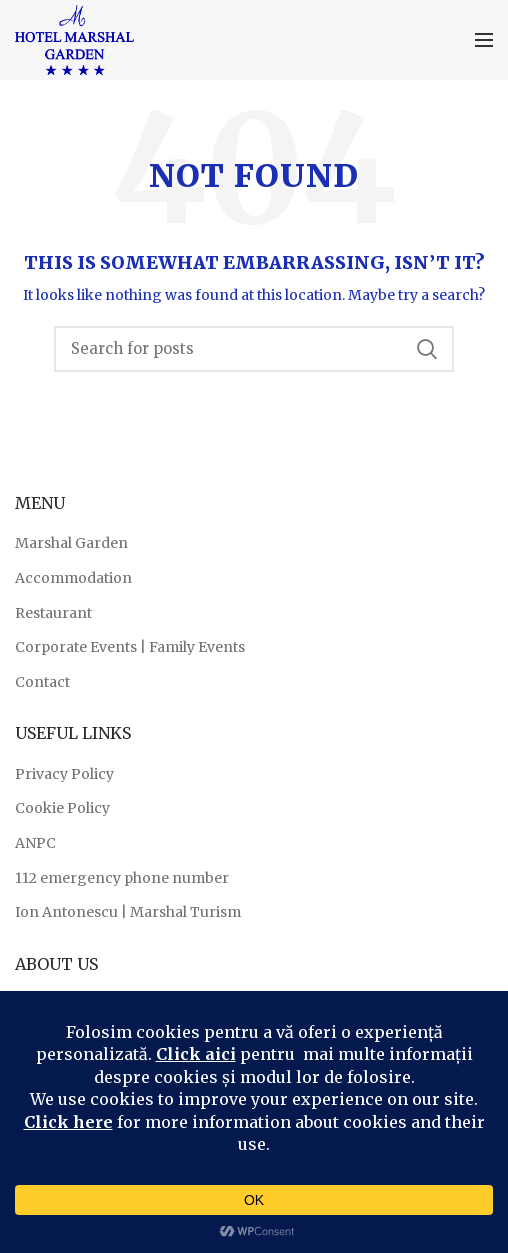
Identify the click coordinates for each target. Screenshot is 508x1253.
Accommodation (73, 578)
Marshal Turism (185, 912)
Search (427, 349)
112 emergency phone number (122, 878)
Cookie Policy (62, 808)
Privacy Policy (64, 774)
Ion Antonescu (66, 912)
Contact (42, 682)
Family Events (197, 647)
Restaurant (53, 613)
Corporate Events (76, 647)
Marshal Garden (71, 543)
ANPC (35, 843)
